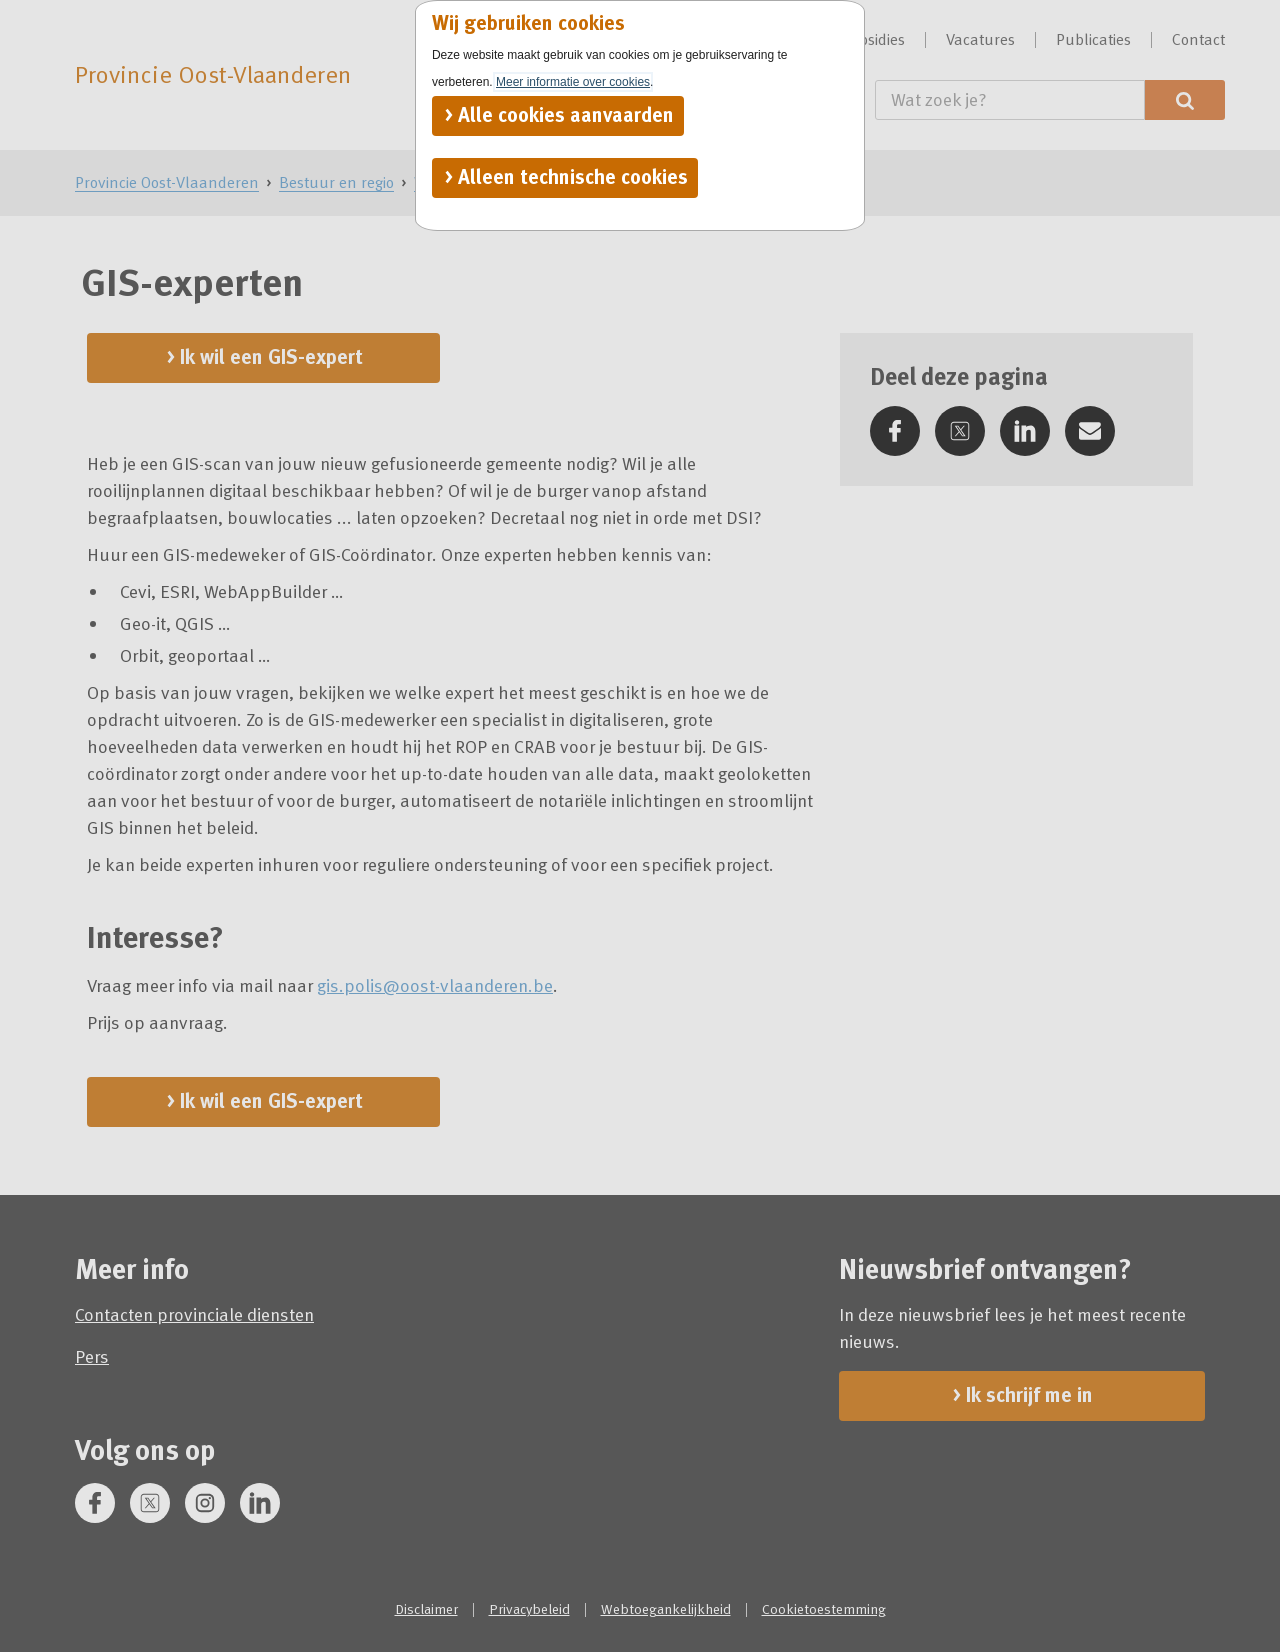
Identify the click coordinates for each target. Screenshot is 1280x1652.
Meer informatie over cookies (573, 82)
